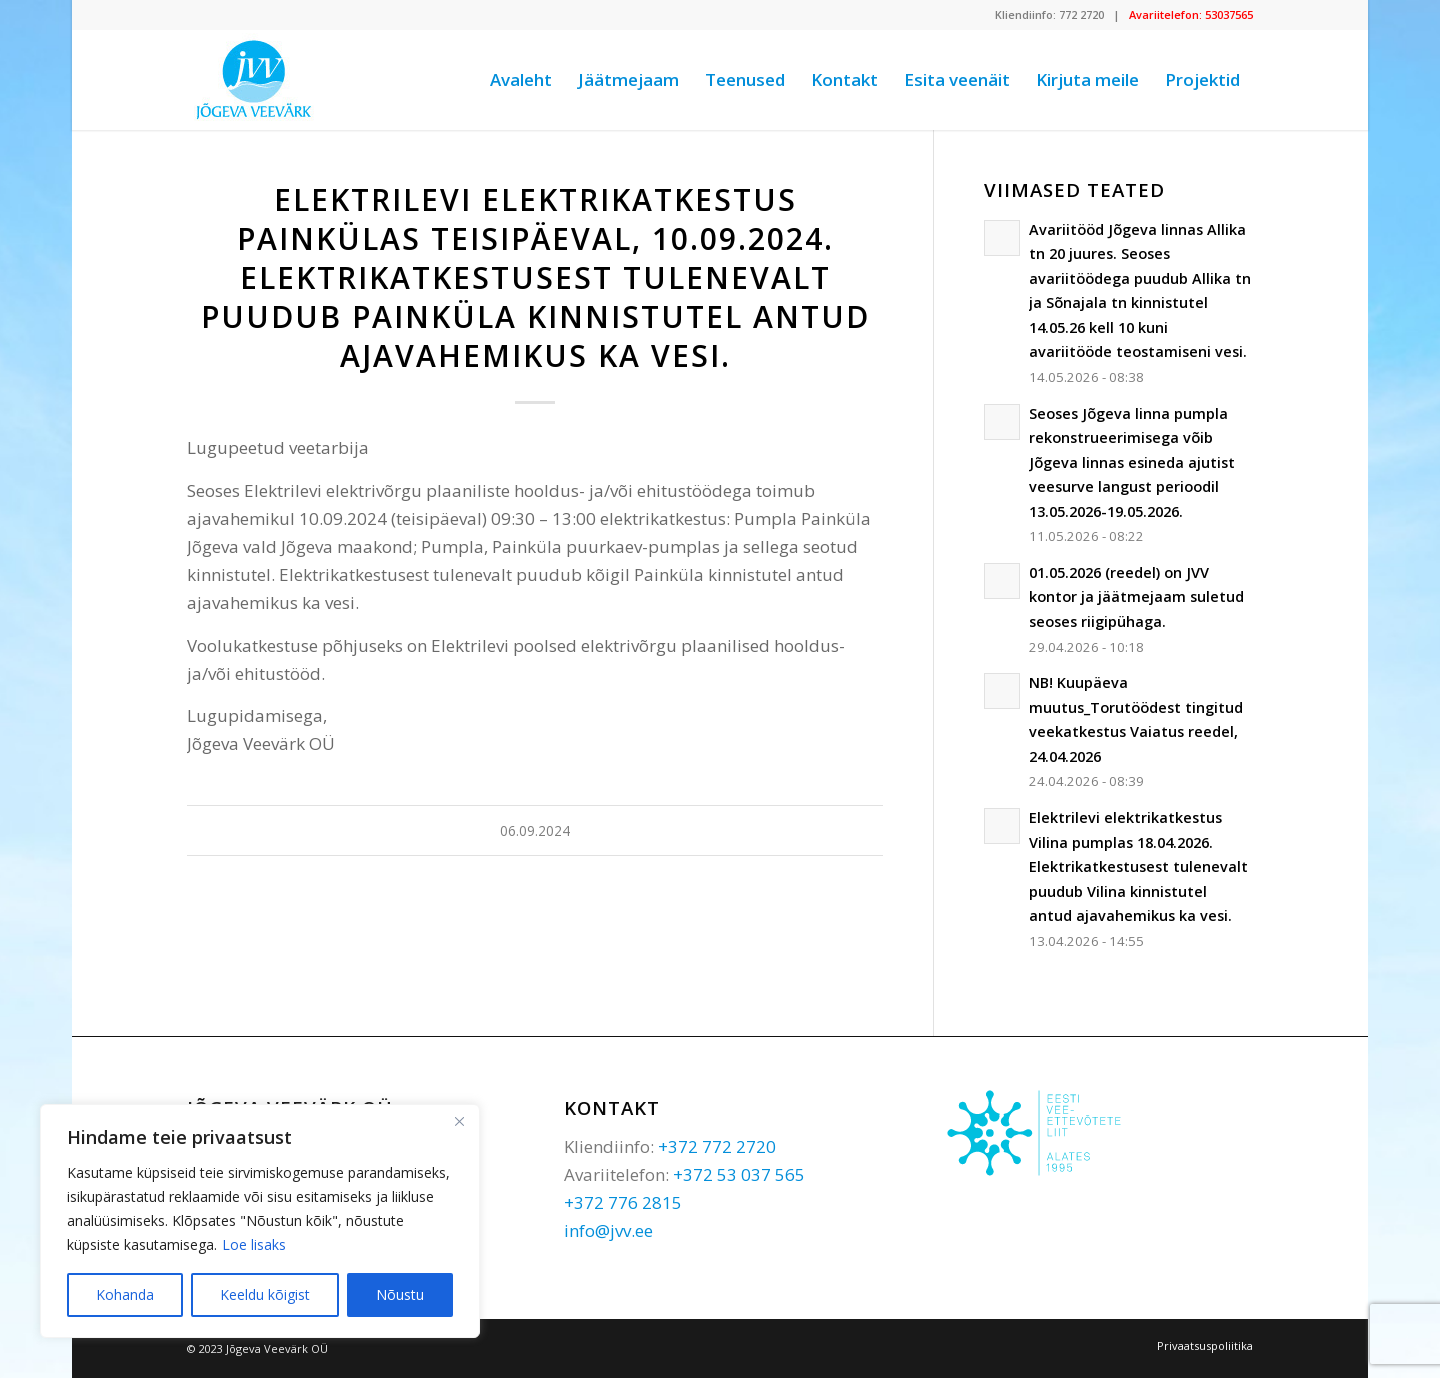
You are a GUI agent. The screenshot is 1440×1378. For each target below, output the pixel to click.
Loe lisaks (254, 1244)
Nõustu (400, 1294)
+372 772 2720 (717, 1146)
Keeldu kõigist (265, 1294)
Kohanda (125, 1294)
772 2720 (1081, 14)
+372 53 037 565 (739, 1174)
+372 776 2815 (623, 1202)
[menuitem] (521, 80)
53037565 (1229, 14)
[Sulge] (459, 1121)
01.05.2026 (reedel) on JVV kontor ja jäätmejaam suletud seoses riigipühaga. (1136, 597)
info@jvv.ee (608, 1230)
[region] (260, 1221)
